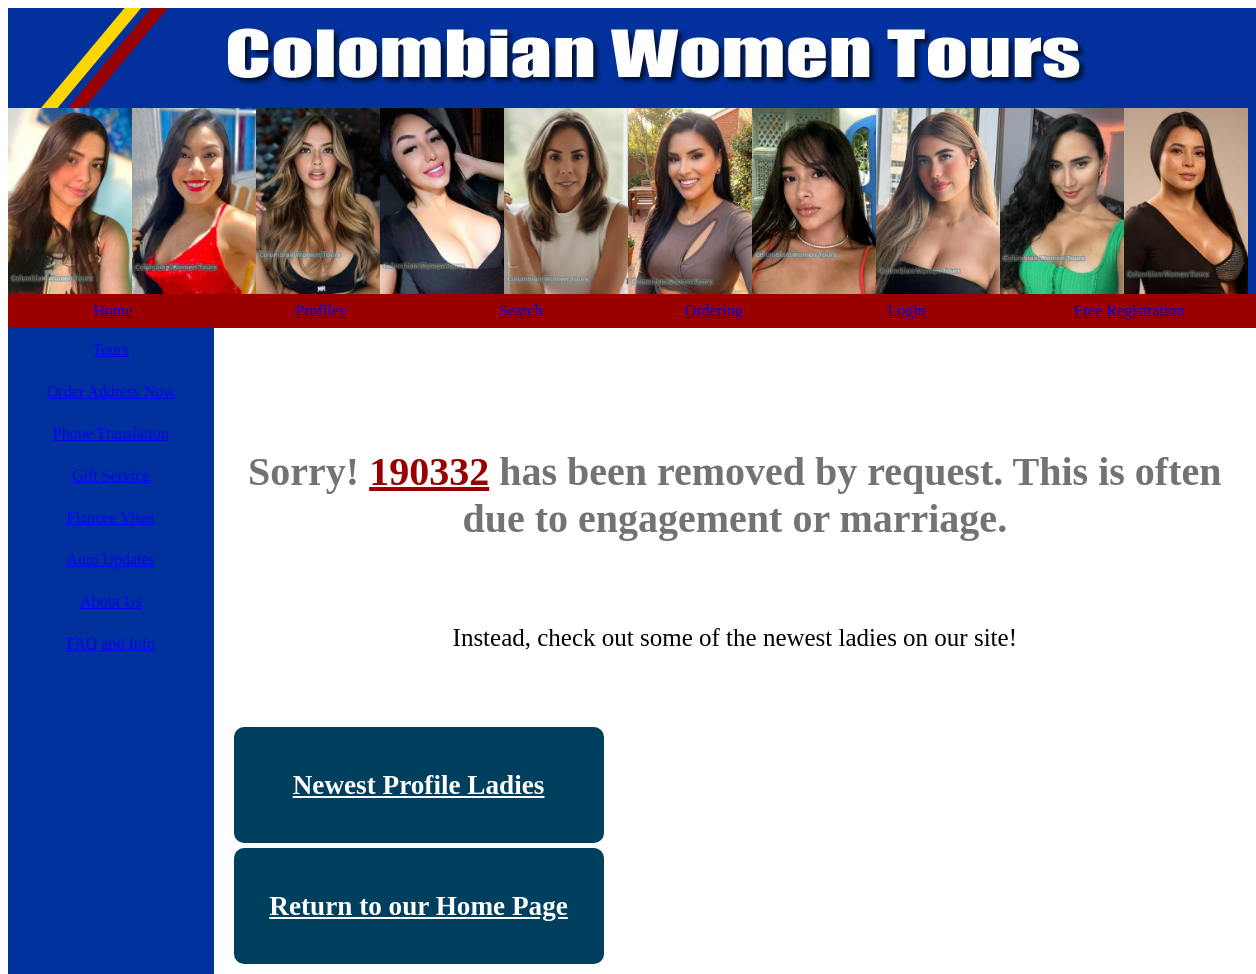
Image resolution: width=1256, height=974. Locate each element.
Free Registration (1129, 310)
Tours (111, 349)
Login (907, 310)
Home (112, 310)
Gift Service (111, 475)
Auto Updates (111, 559)
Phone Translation (111, 433)
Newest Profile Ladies (419, 785)
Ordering (714, 310)
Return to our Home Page (418, 906)
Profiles (321, 310)
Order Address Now (111, 391)
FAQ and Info (110, 643)
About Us (111, 601)
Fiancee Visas (111, 517)
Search (521, 310)
